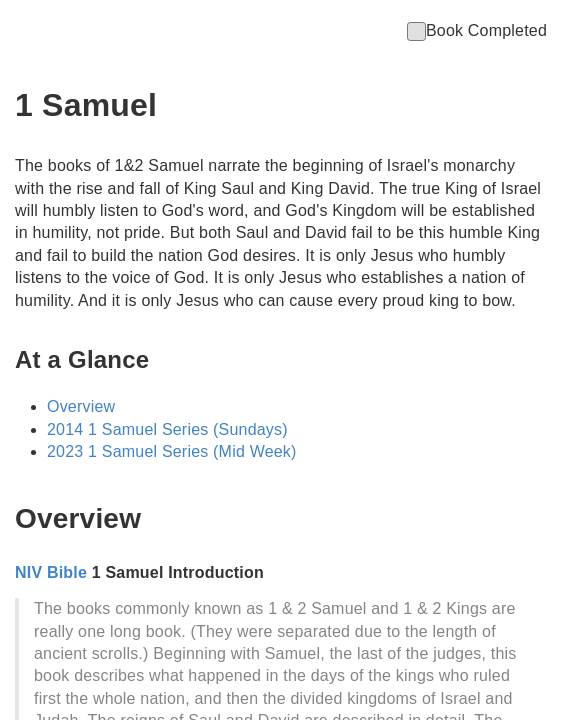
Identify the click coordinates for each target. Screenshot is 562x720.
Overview (81, 406)
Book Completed (477, 30)
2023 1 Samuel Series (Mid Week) (172, 451)
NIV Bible (51, 572)
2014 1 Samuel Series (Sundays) (167, 429)
